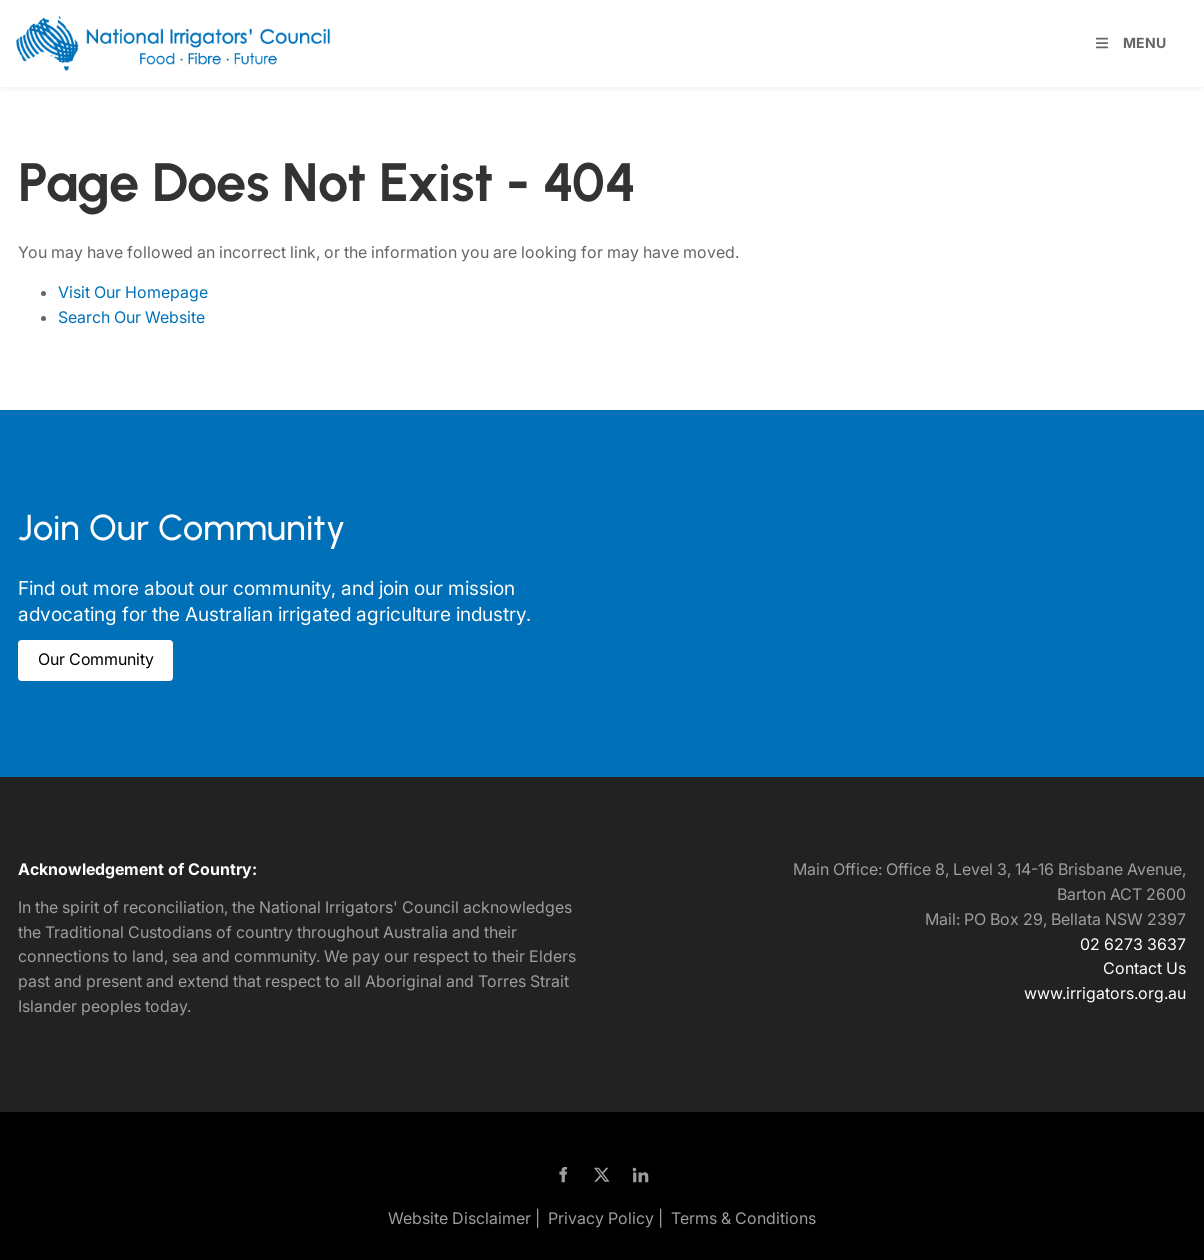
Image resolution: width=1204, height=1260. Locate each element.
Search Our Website (131, 317)
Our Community (76, 652)
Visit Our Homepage (133, 292)
